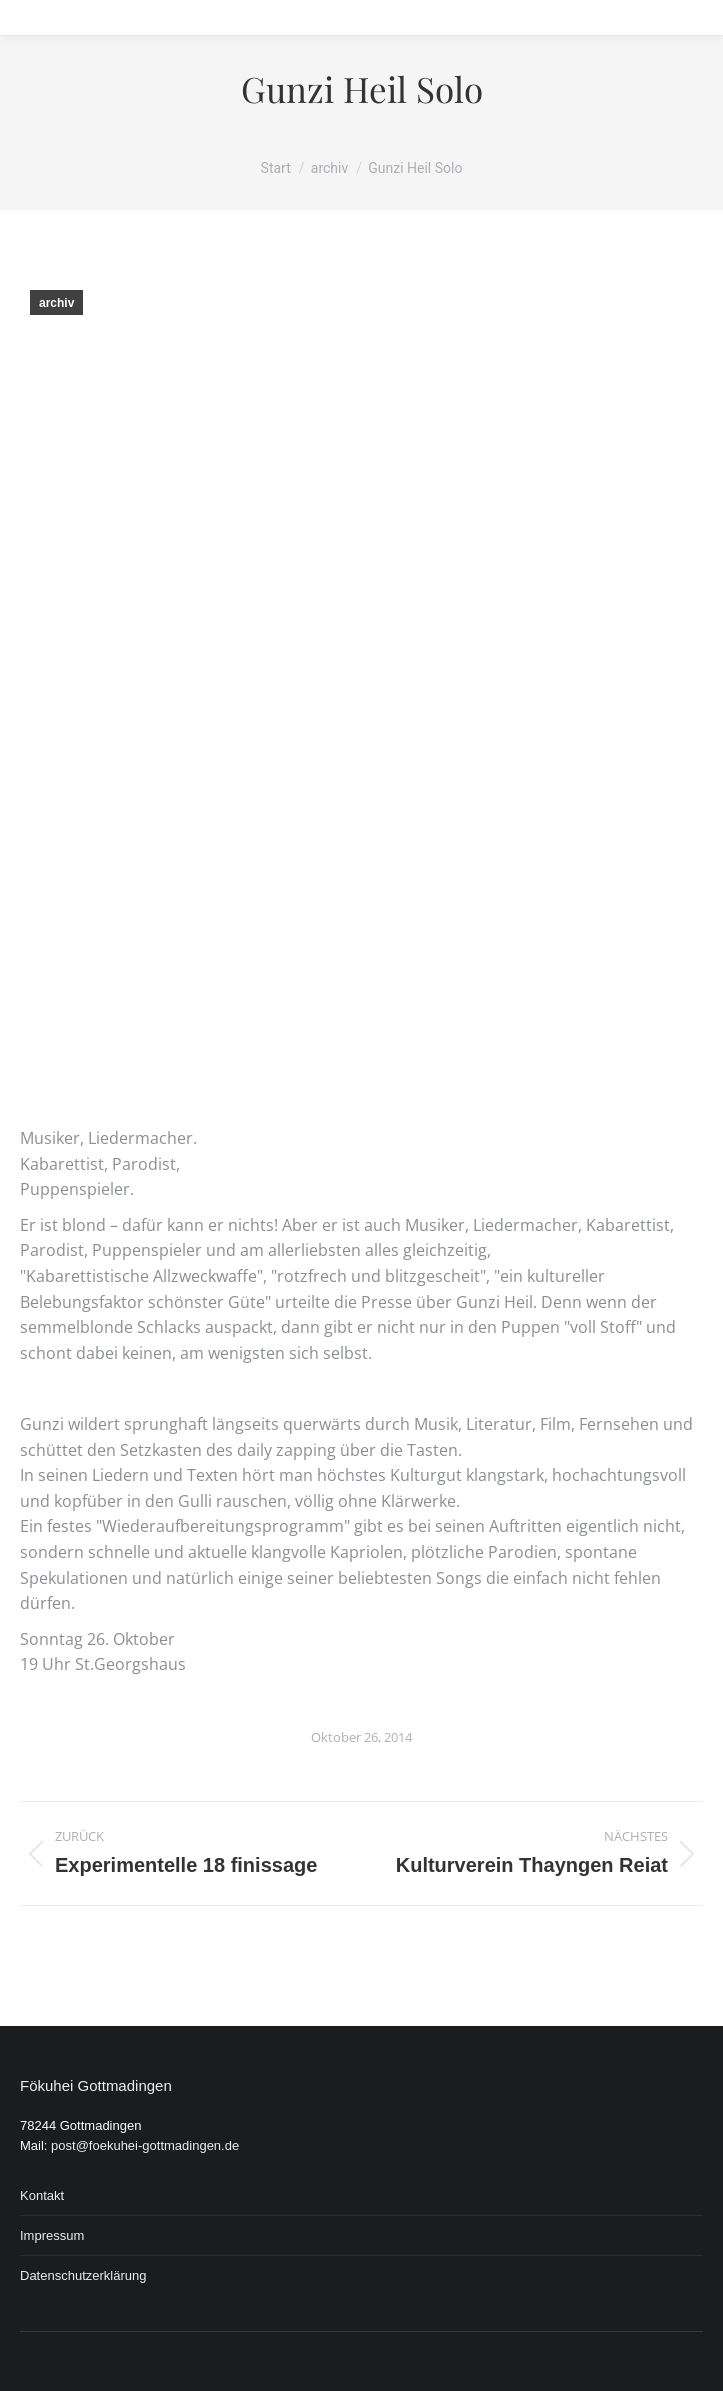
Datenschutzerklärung (83, 2275)
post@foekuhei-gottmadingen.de (145, 2145)
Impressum (52, 2235)
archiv (56, 303)
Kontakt (42, 2195)
